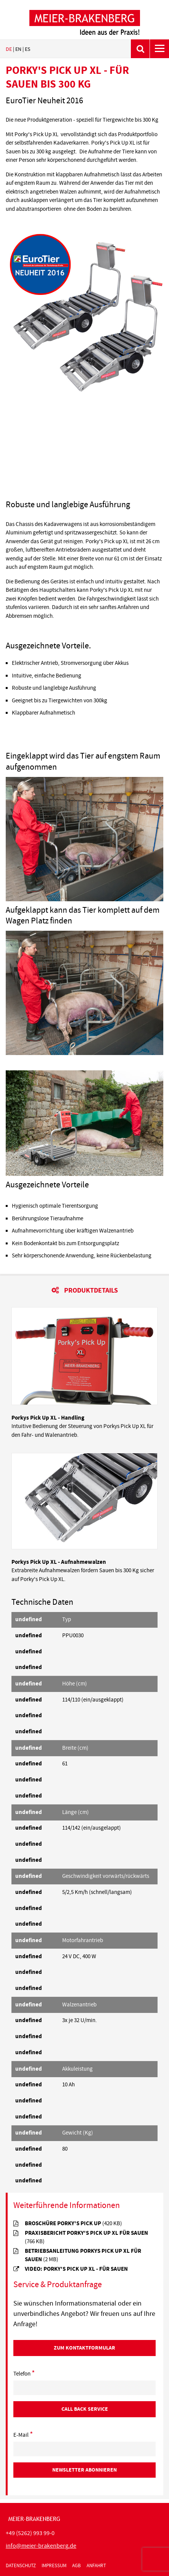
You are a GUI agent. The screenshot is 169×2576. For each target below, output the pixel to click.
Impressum (54, 2566)
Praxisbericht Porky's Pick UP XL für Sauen (86, 2237)
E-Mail (23, 2435)
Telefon (24, 2374)
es (27, 49)
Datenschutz (21, 2566)
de (9, 49)
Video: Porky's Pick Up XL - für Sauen (76, 2269)
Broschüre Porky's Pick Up (73, 2223)
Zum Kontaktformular (84, 2348)
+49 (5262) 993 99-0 (30, 2533)
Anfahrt (96, 2566)
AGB (76, 2566)
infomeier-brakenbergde (41, 2546)
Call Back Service (84, 2409)
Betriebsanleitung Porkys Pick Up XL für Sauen (83, 2255)
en (18, 49)
